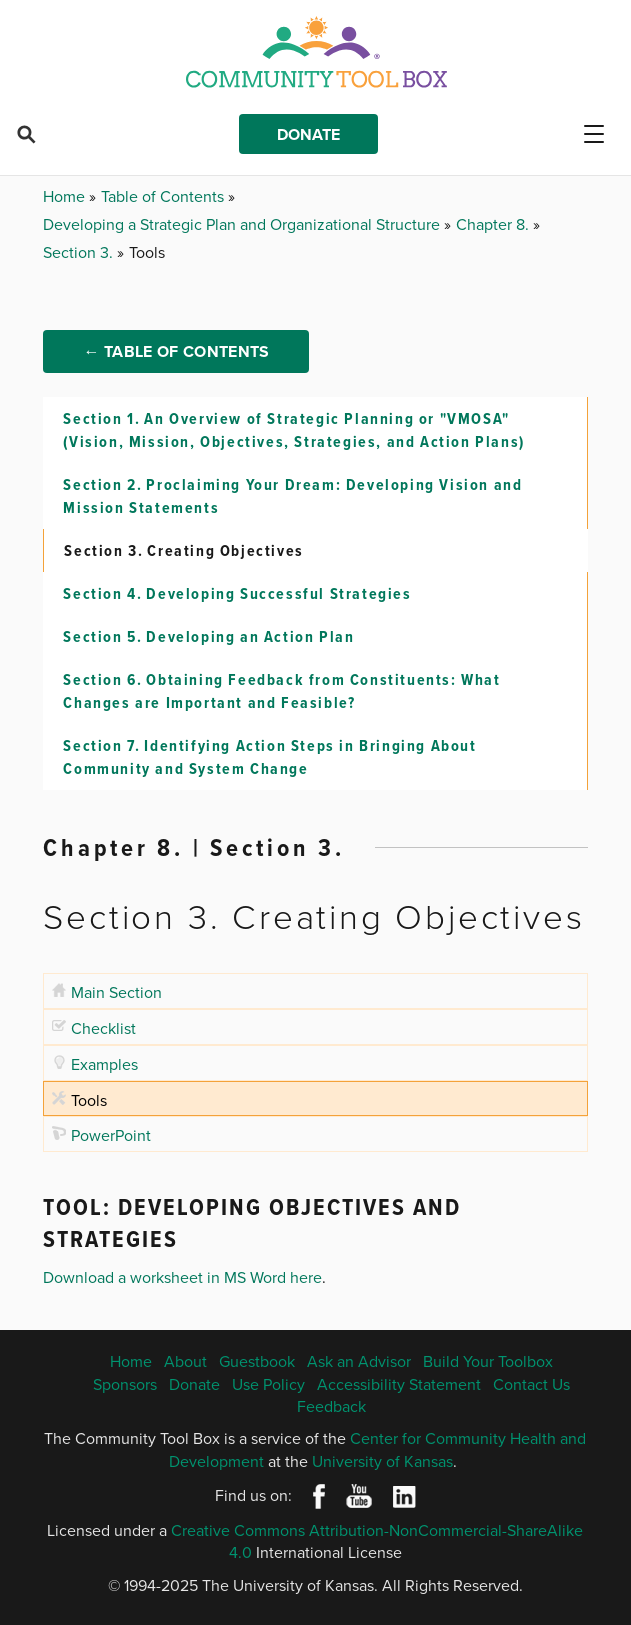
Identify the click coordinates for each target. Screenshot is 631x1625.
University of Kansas (382, 1461)
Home (66, 196)
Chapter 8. (494, 224)
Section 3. (80, 252)
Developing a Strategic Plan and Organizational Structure (243, 224)
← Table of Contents (176, 351)
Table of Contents (164, 196)
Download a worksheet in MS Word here (182, 1277)
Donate (308, 134)
